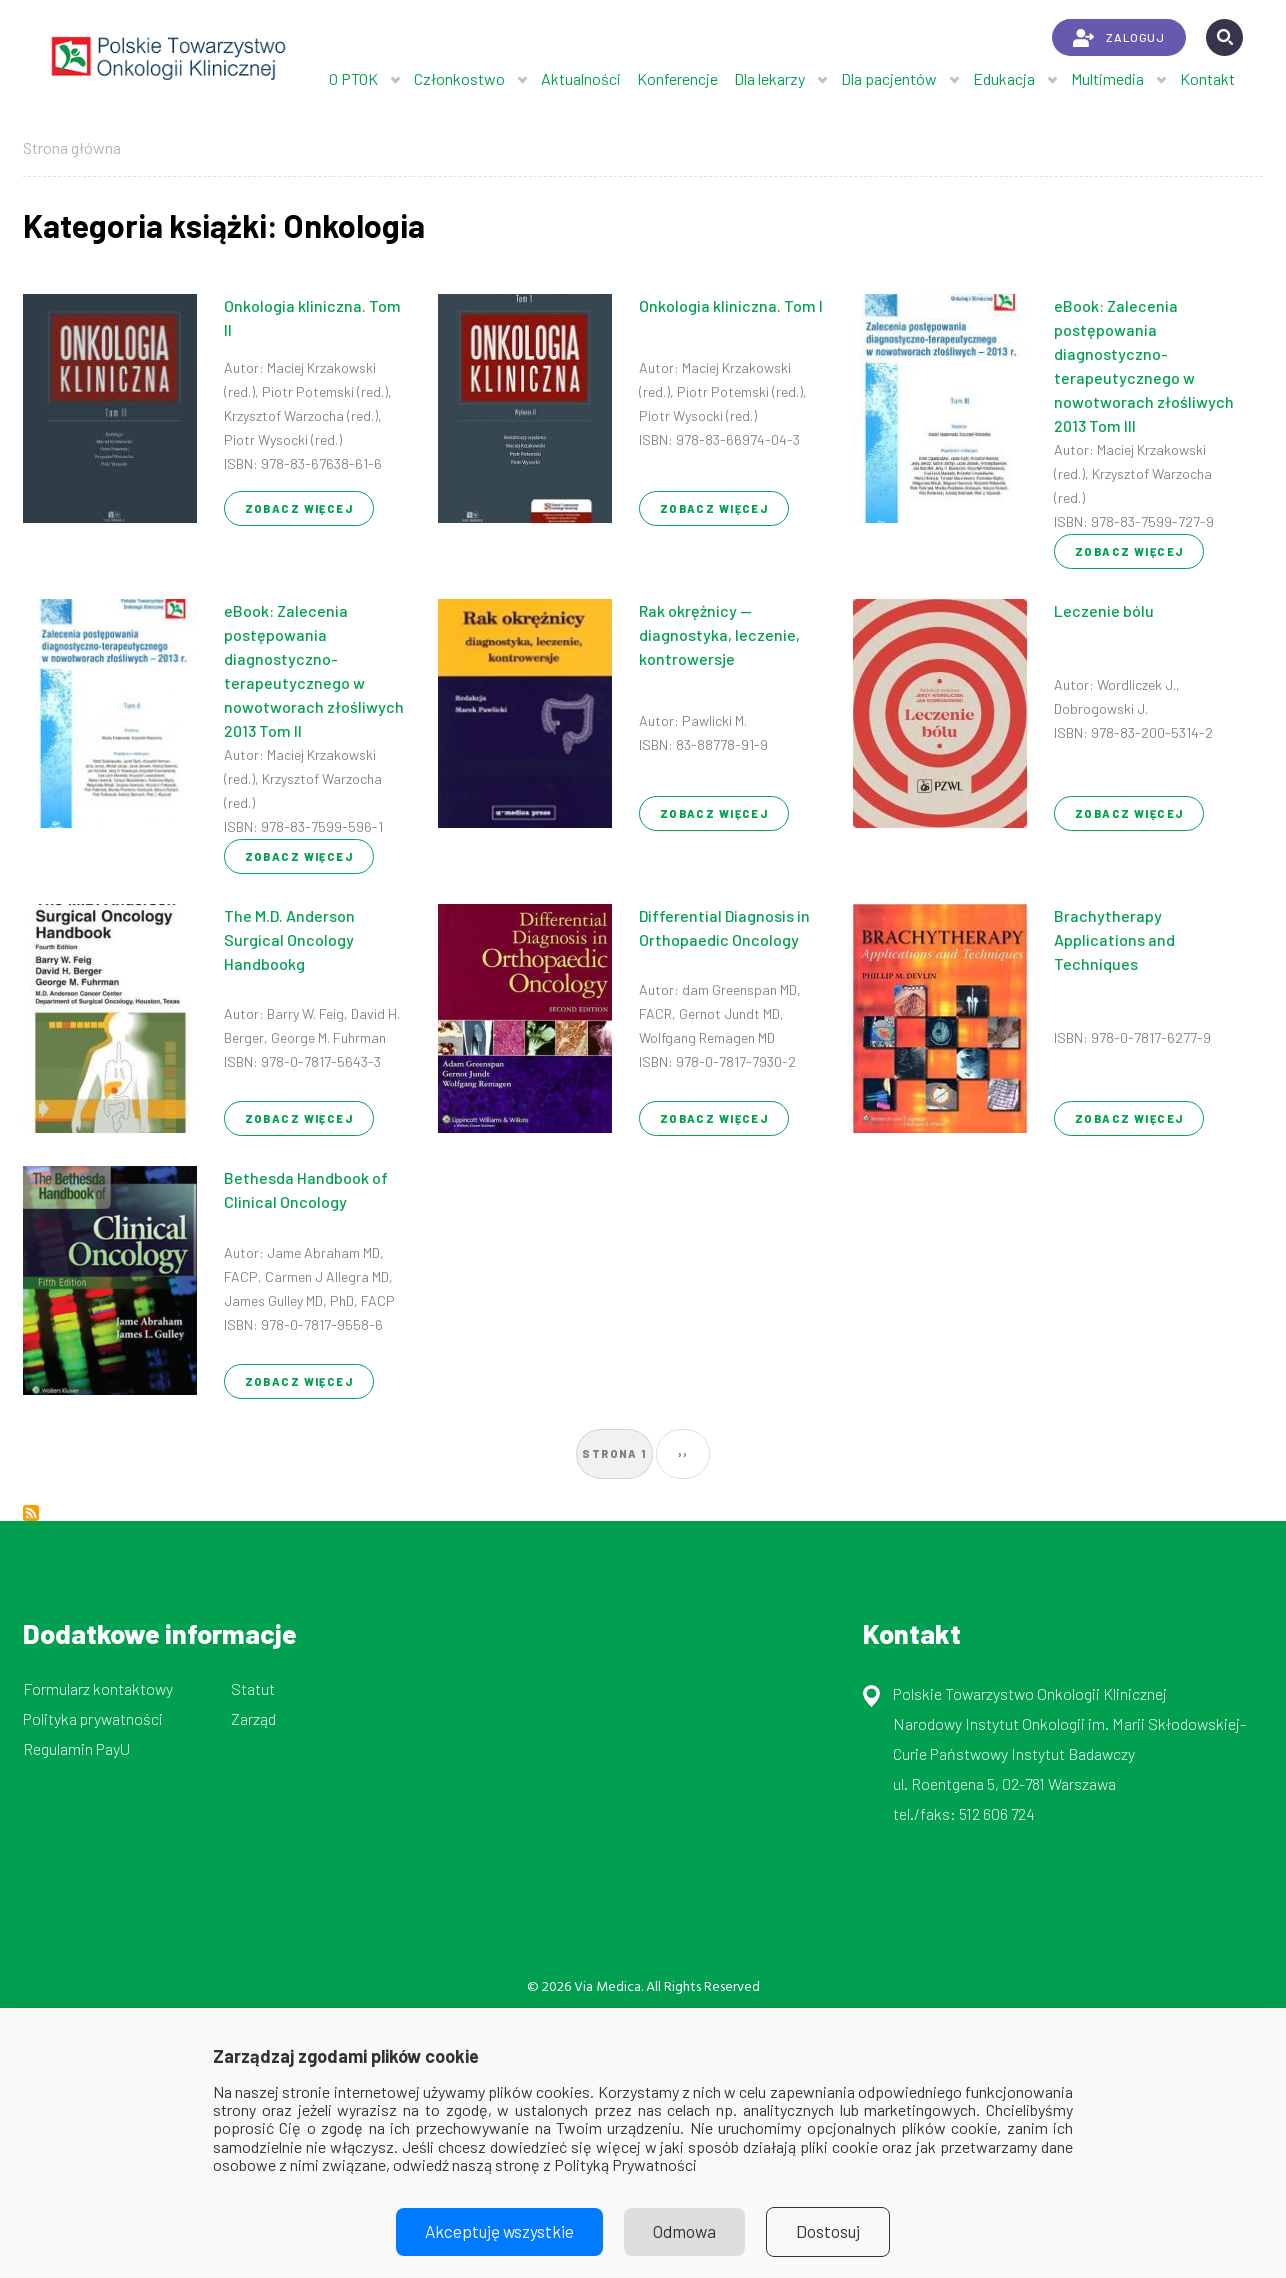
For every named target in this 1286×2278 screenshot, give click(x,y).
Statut (253, 1688)
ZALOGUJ (1118, 38)
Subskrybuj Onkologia (31, 1513)
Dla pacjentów (889, 78)
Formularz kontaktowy (98, 1688)
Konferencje (677, 78)
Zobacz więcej (299, 508)
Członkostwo (459, 78)
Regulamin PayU (76, 1748)
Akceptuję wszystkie (495, 2232)
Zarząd (253, 1718)
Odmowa (687, 2232)
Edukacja (1004, 78)
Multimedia (1107, 78)
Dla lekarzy (769, 78)
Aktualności (581, 78)
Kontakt (1207, 78)
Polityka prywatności (93, 1718)
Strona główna (72, 147)
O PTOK (353, 78)
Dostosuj (835, 2232)
